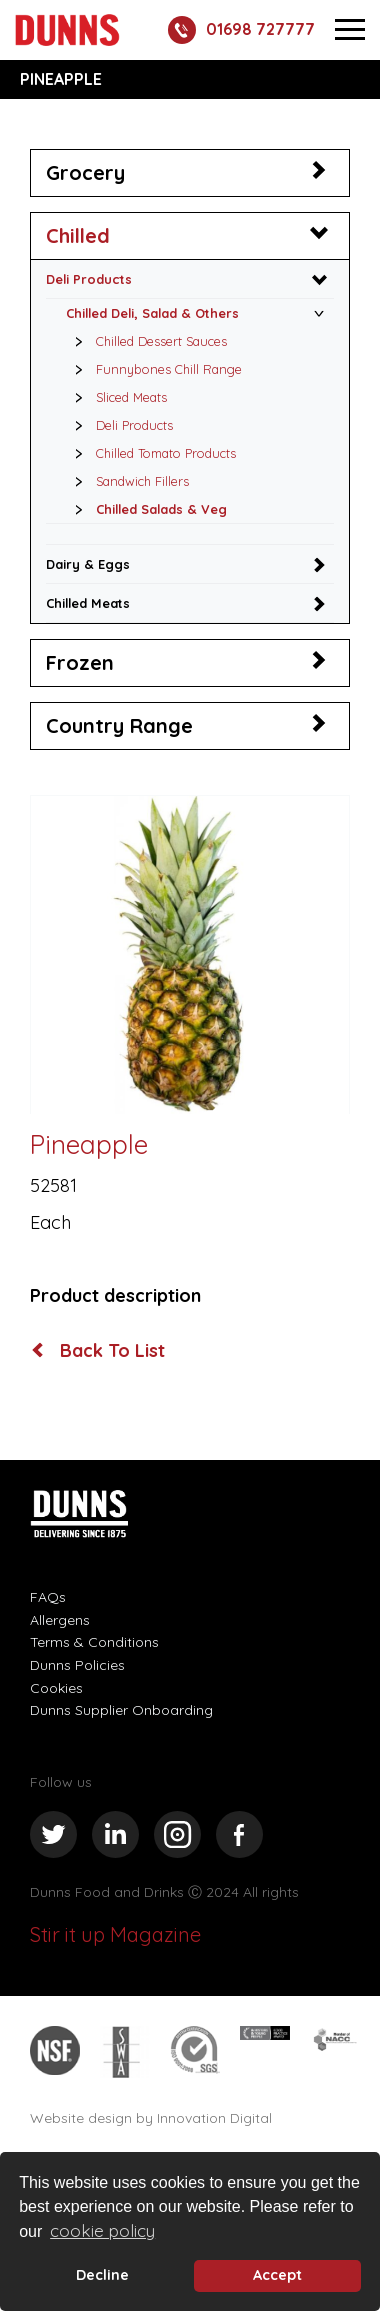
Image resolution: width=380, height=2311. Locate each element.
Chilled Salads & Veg (145, 509)
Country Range (119, 725)
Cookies (56, 1688)
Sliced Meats (115, 397)
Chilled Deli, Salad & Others (152, 313)
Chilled (78, 235)
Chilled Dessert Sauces (145, 341)
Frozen (80, 662)
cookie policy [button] (102, 2230)
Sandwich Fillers (126, 481)
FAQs (48, 1597)
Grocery (85, 172)
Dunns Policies (77, 1665)
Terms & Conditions (94, 1642)
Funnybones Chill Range (153, 369)
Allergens (60, 1620)
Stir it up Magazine (115, 1934)
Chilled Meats (88, 603)
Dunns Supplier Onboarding (121, 1710)
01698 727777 (241, 30)
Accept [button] (277, 2275)
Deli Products (89, 279)
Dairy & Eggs (88, 564)
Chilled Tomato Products (150, 453)
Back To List (98, 1351)
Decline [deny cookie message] (102, 2275)
